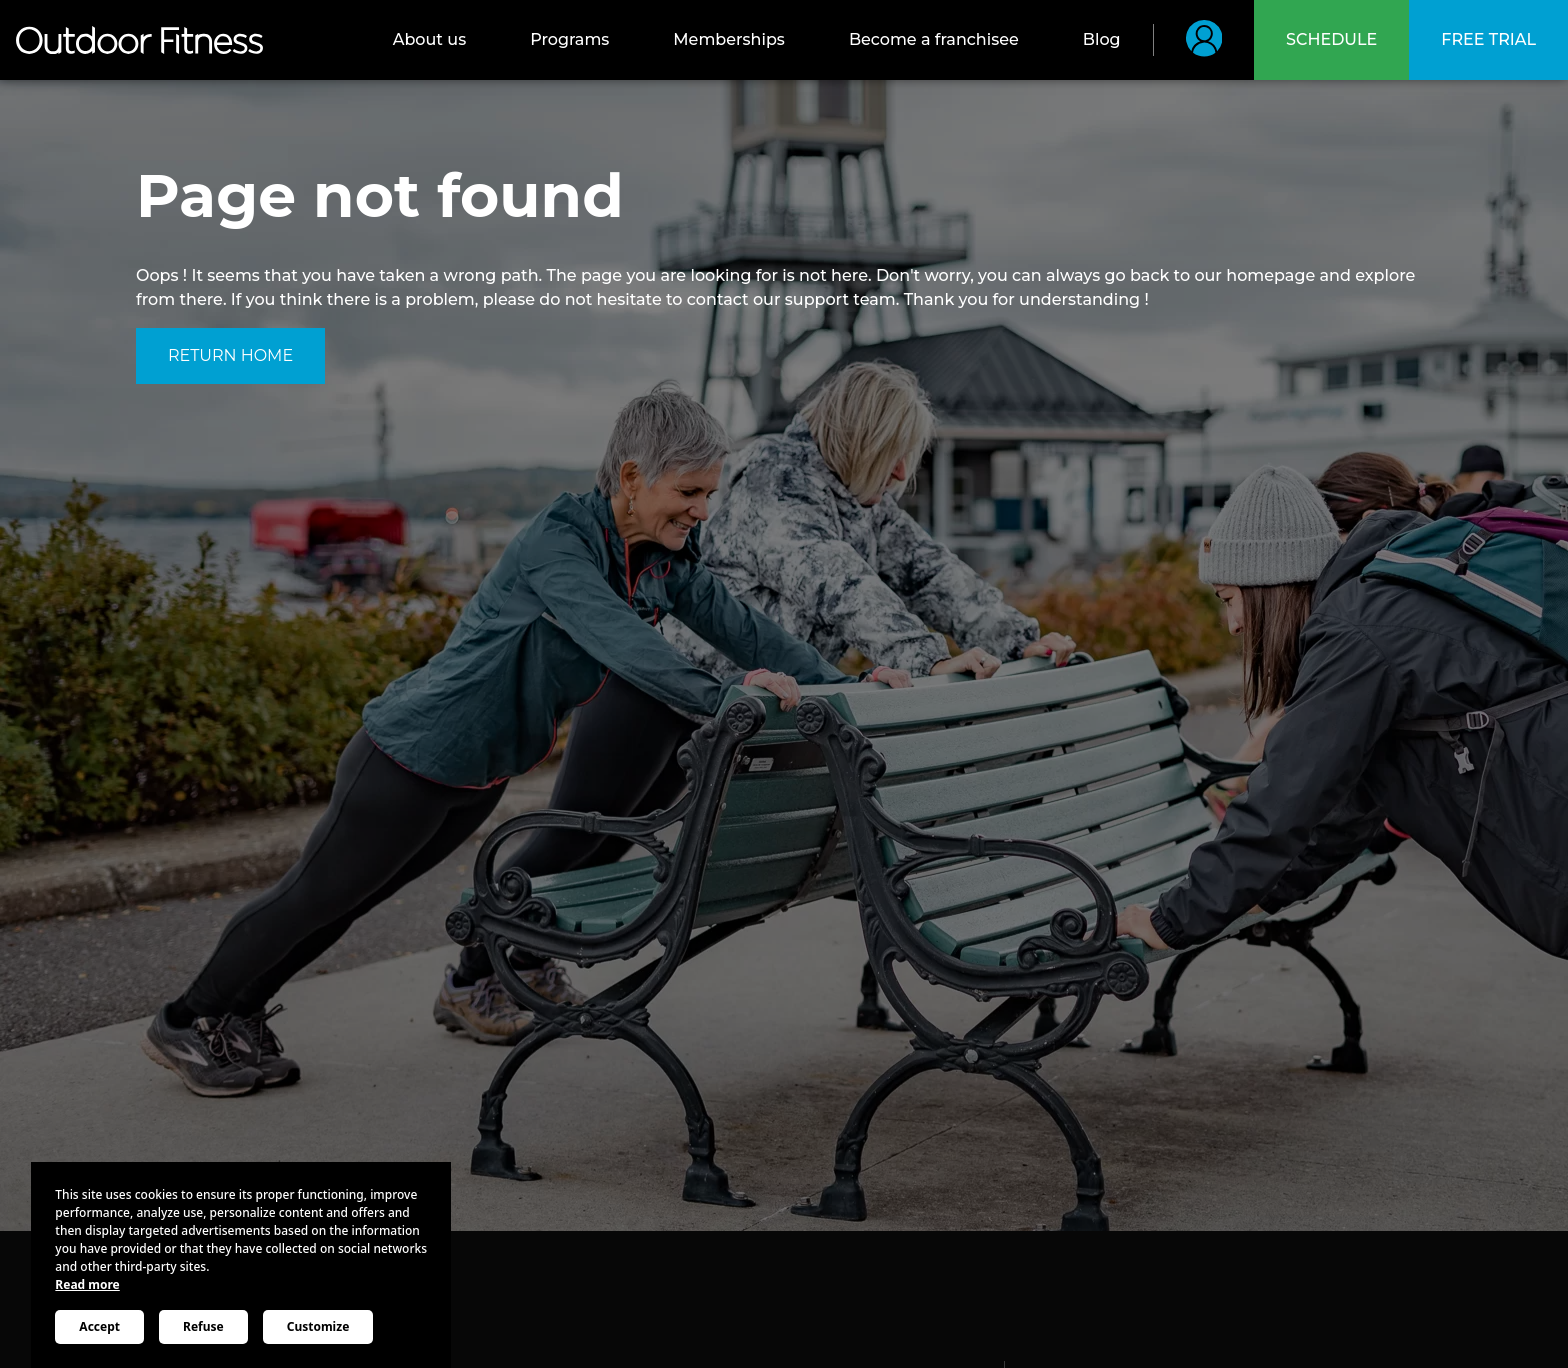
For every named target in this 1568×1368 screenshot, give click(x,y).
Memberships (729, 39)
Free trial (1488, 39)
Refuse (203, 1326)
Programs (569, 39)
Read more (87, 1284)
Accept (99, 1326)
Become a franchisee (934, 39)
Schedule (1331, 39)
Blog (1102, 39)
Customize (318, 1326)
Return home (230, 355)
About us (429, 39)
